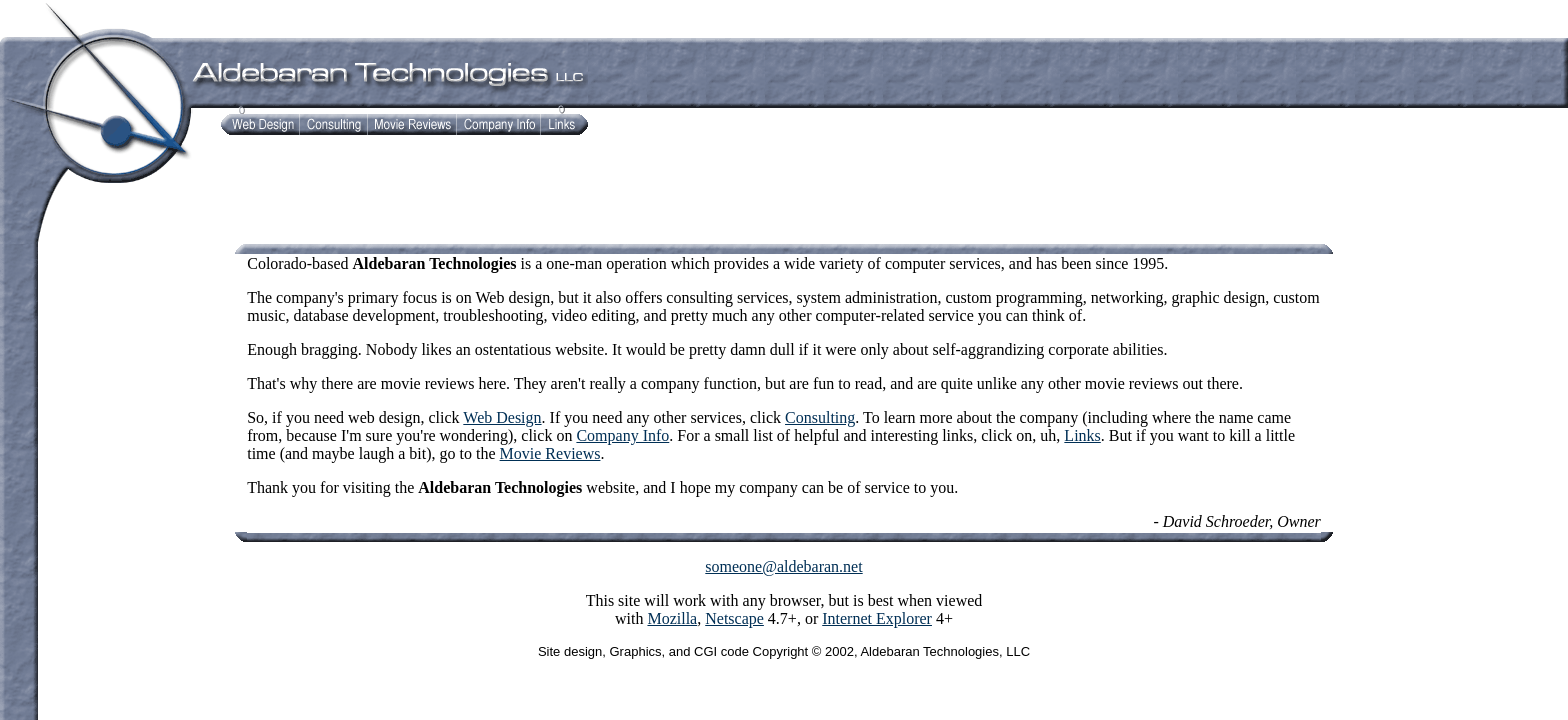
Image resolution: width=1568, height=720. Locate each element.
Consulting (820, 417)
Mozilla (672, 618)
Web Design (502, 417)
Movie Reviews (550, 453)
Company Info (622, 435)
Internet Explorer (877, 618)
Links (1082, 435)
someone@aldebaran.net (783, 566)
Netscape (734, 618)
